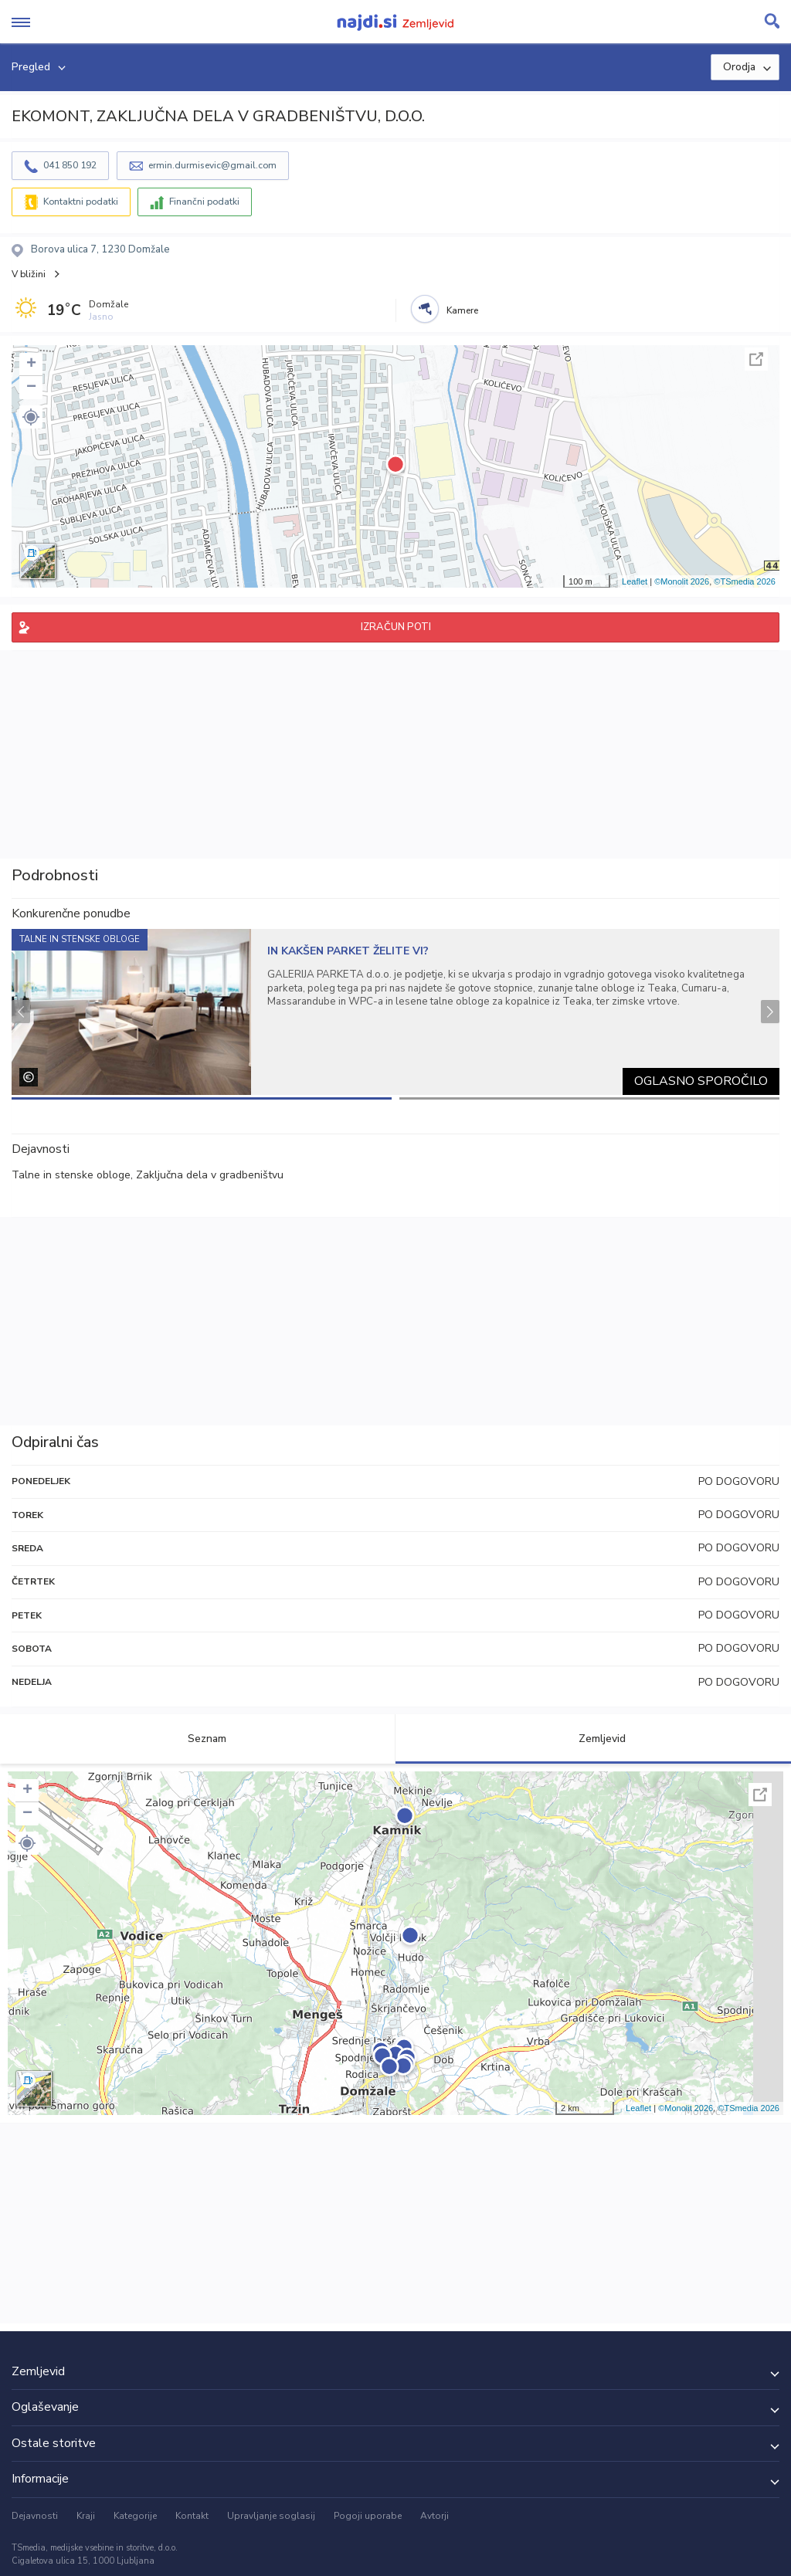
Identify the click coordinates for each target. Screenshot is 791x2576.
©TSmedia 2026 (745, 581)
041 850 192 (70, 165)
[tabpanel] (395, 1012)
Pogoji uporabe (368, 2516)
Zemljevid (593, 1738)
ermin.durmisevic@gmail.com (212, 165)
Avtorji (434, 2516)
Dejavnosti (35, 2516)
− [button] (31, 387)
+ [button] (31, 364)
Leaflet (634, 581)
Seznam (198, 1738)
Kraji (85, 2516)
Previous (21, 1011)
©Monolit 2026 (681, 581)
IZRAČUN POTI (396, 627)
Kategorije (135, 2516)
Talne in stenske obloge (71, 1175)
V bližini (29, 274)
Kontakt (192, 2516)
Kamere (462, 310)
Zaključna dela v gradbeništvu (209, 1175)
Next (770, 1011)
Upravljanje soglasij (271, 2516)
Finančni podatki (204, 201)
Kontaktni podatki (80, 201)
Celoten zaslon (756, 359)
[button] (30, 417)
